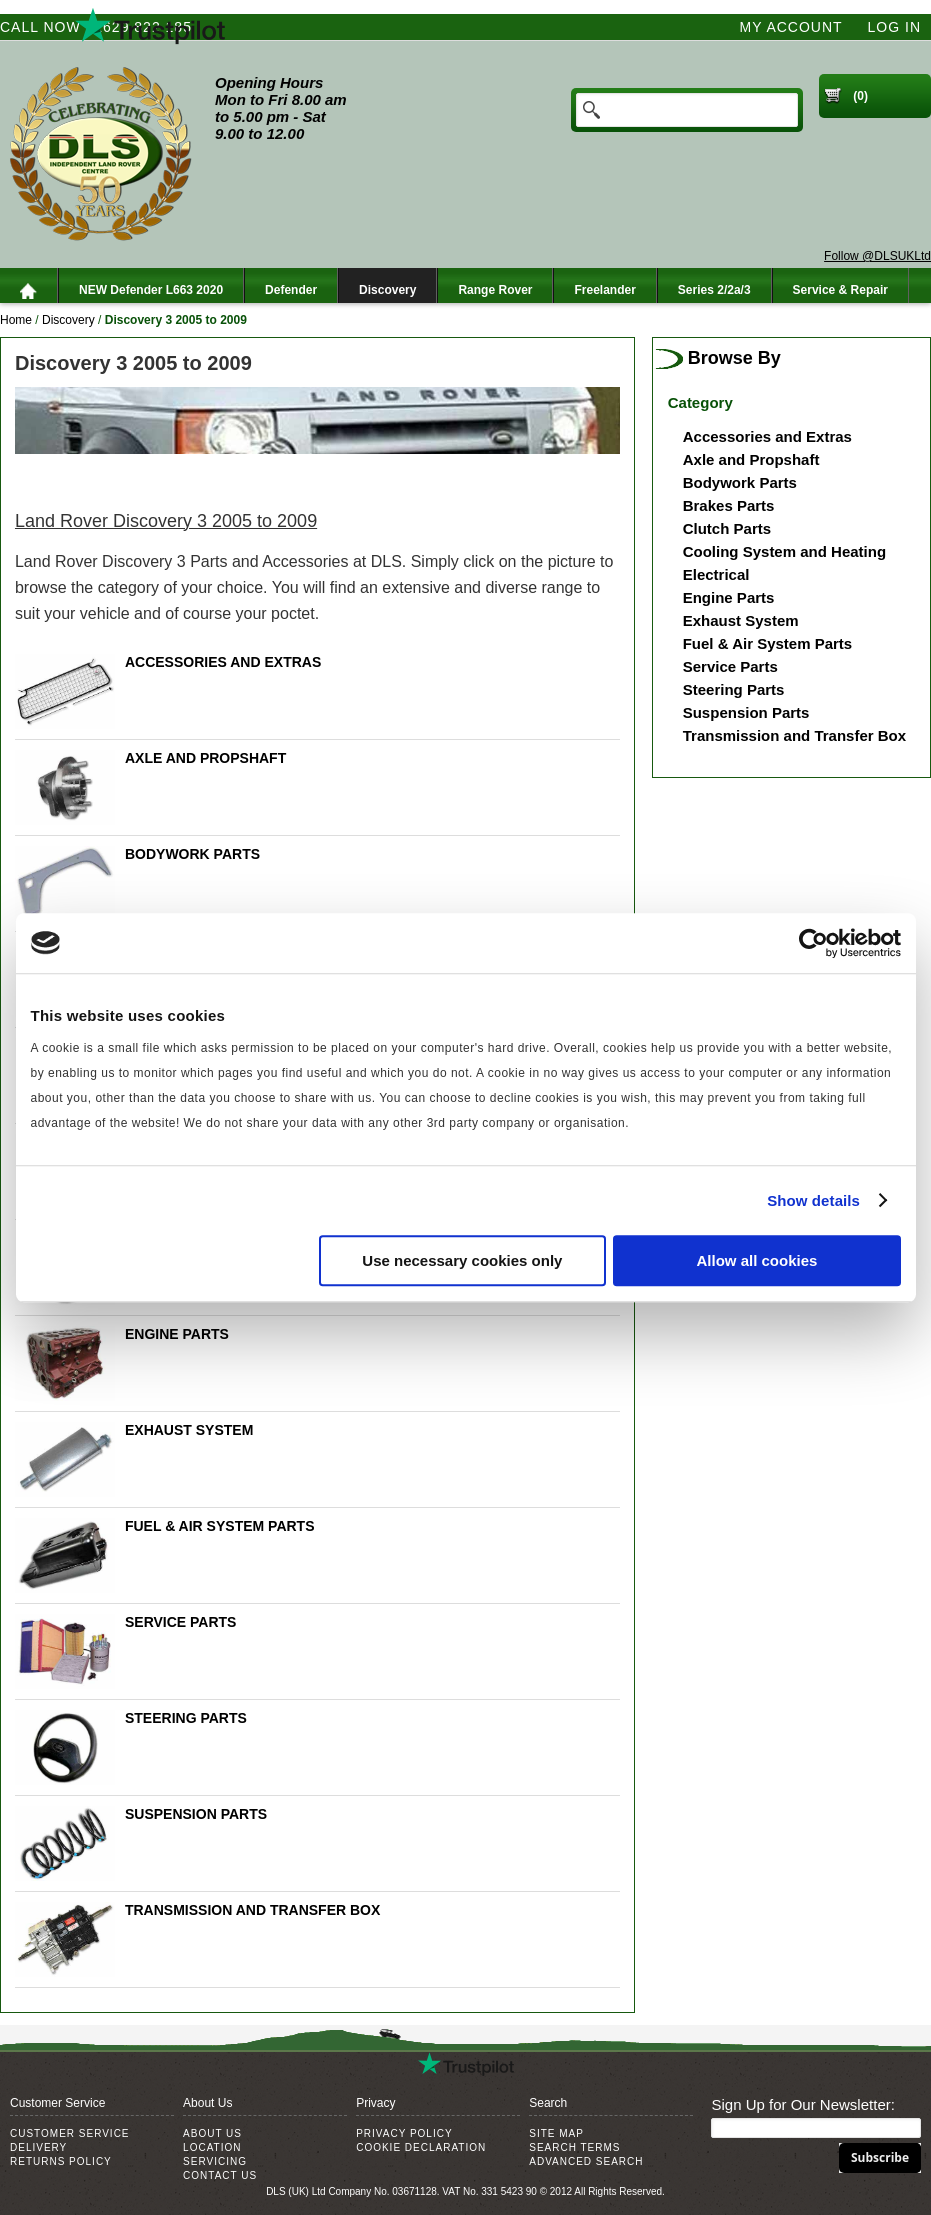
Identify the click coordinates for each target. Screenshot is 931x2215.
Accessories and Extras (223, 662)
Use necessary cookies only (462, 1260)
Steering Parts (186, 1718)
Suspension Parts (196, 1814)
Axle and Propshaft (205, 758)
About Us (212, 2133)
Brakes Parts (729, 505)
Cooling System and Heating (784, 551)
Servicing (215, 2161)
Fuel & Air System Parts (220, 1526)
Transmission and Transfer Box (252, 1910)
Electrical (716, 574)
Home (16, 320)
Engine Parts (177, 1334)
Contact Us (220, 2175)
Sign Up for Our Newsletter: (802, 2104)
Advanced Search (586, 2161)
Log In (894, 27)
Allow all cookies (757, 1260)
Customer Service (70, 2133)
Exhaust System (189, 1430)
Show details (813, 1200)
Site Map (556, 2133)
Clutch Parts (727, 528)
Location (212, 2147)
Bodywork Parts (192, 854)
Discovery (68, 320)
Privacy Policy (404, 2133)
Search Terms (574, 2147)
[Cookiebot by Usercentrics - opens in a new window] (813, 943)
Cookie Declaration (421, 2147)
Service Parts (181, 1622)
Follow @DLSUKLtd (877, 256)
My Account (791, 27)
